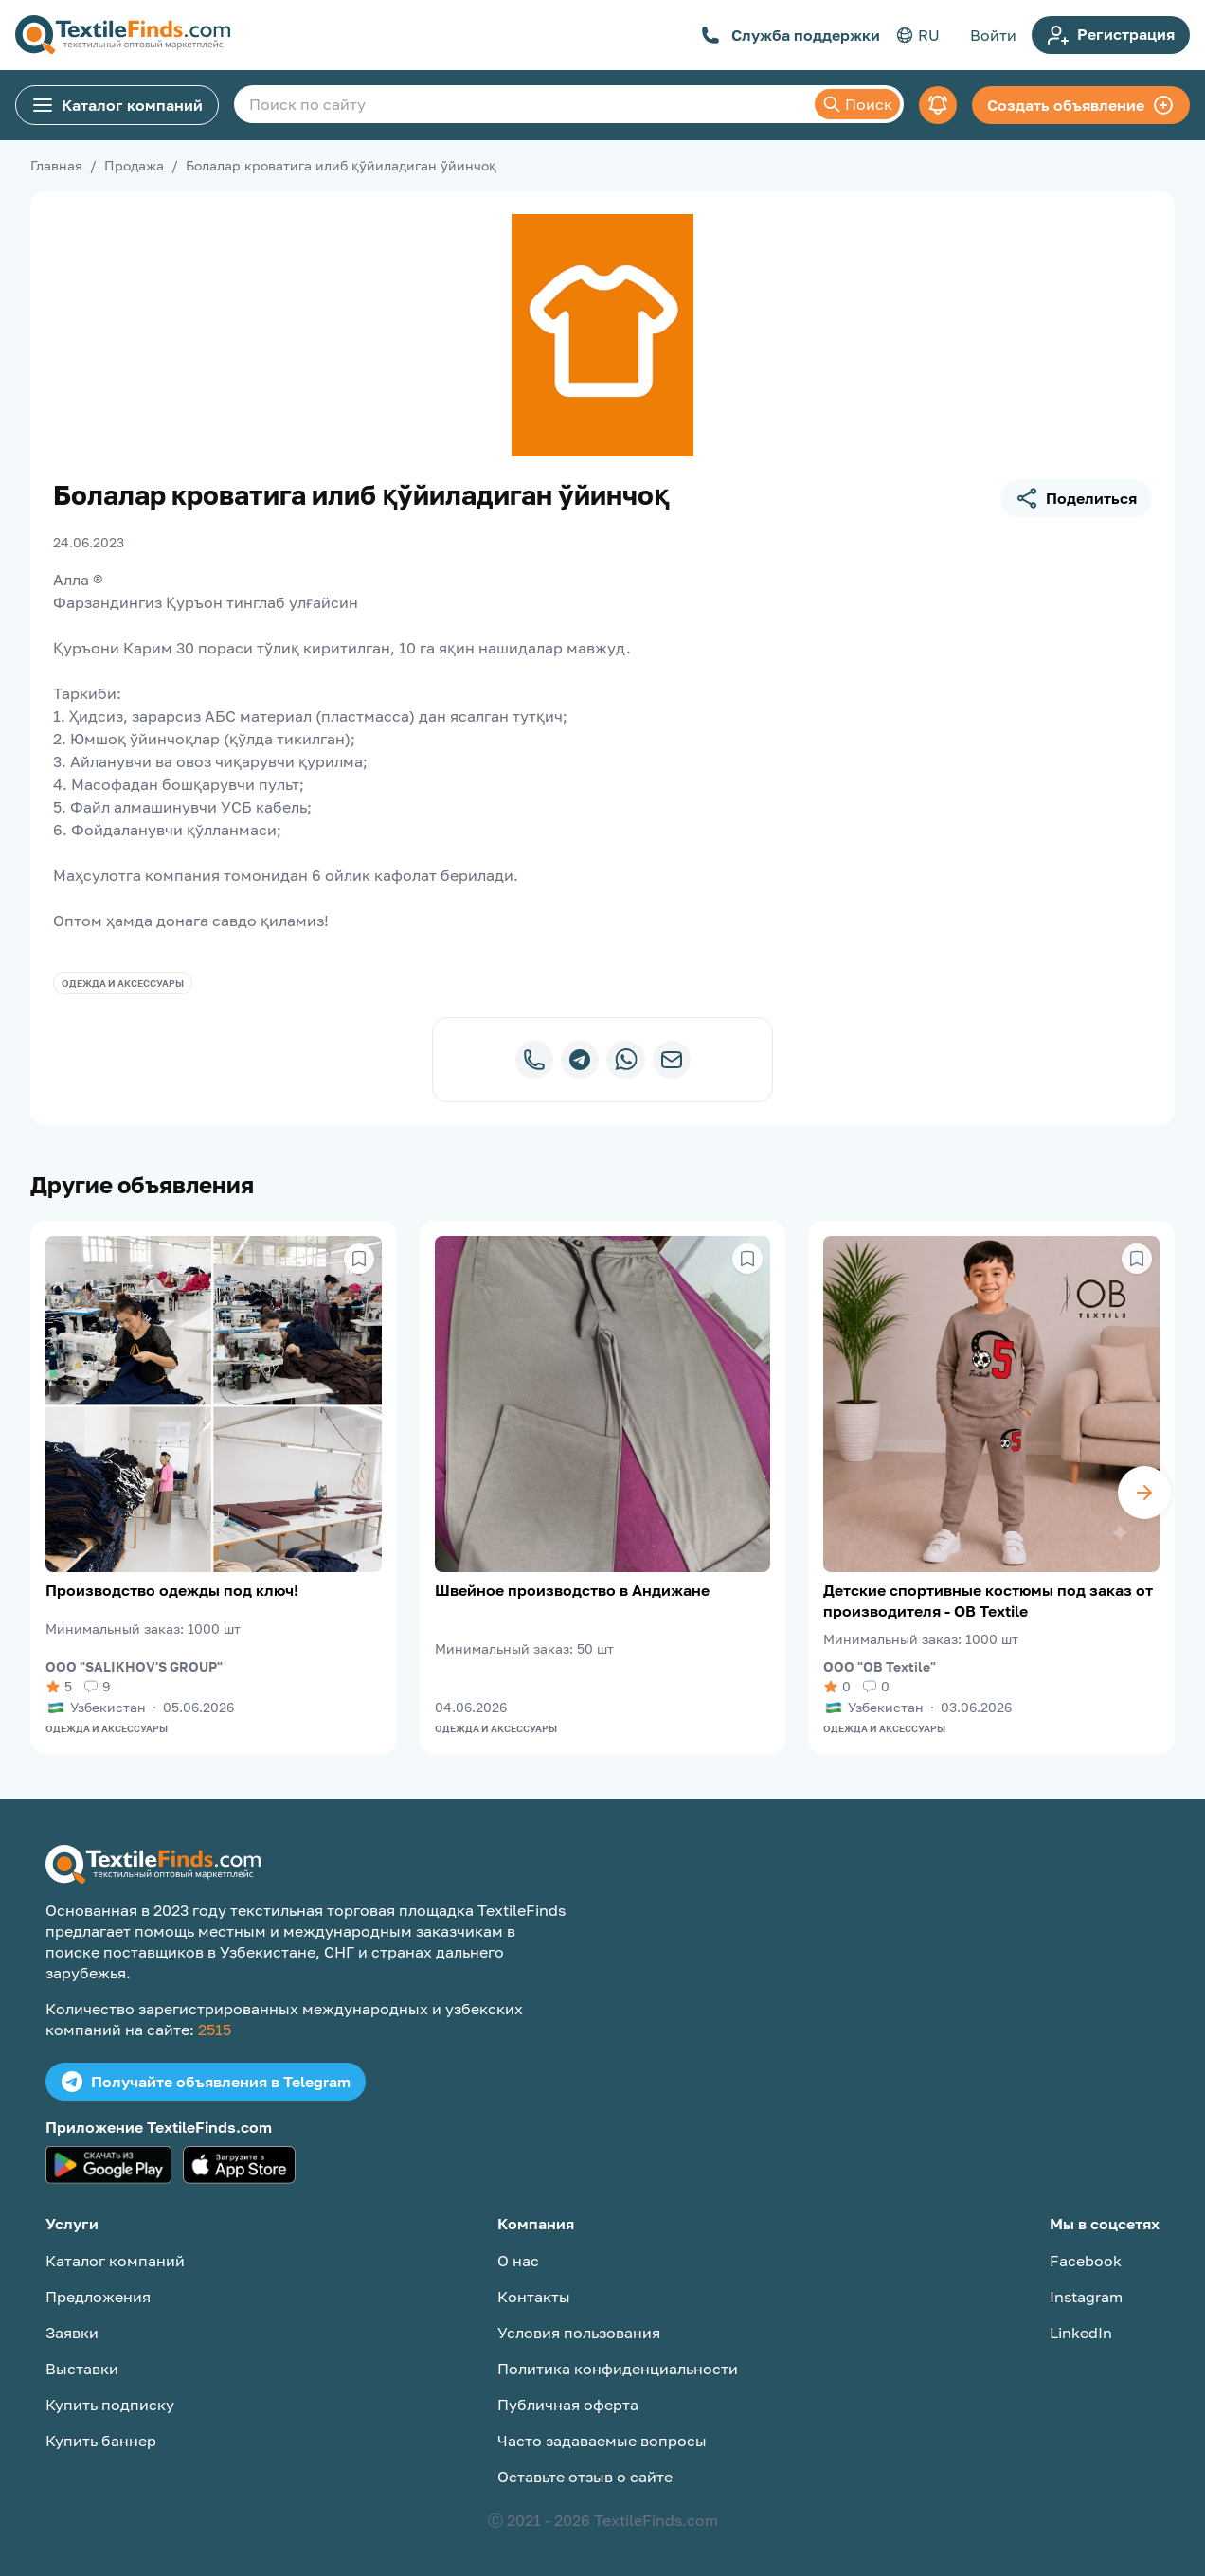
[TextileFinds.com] (122, 35)
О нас (518, 2260)
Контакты (533, 2296)
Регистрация (1111, 35)
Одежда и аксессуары (123, 983)
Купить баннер (100, 2440)
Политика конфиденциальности (617, 2368)
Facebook (1086, 2260)
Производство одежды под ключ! (171, 1590)
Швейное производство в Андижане (572, 1590)
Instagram (1086, 2296)
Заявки (72, 2332)
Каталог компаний (117, 105)
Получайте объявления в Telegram (206, 2081)
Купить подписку (109, 2404)
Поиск (857, 104)
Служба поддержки (790, 35)
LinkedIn (1081, 2332)
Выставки (81, 2368)
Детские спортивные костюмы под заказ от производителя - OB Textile (988, 1600)
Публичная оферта (567, 2404)
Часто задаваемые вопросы (602, 2440)
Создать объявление (1081, 105)
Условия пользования (578, 2332)
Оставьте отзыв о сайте (585, 2476)
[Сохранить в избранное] (359, 1258)
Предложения (98, 2296)
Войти (993, 35)
